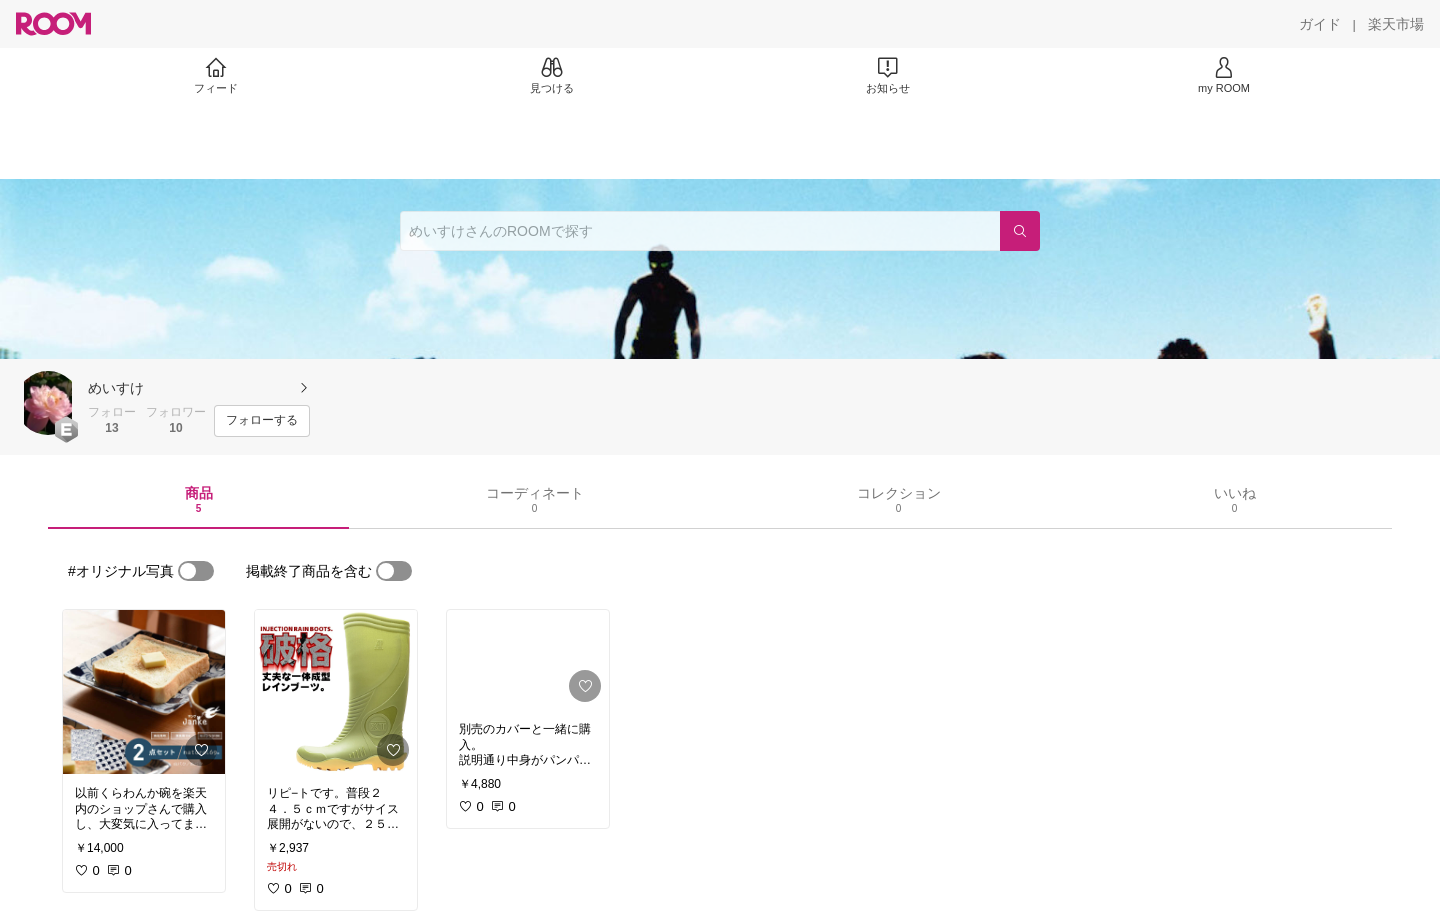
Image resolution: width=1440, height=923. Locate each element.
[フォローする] (262, 421)
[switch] (196, 571)
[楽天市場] (1396, 24)
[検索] (1020, 231)
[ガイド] (1320, 24)
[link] (144, 692)
